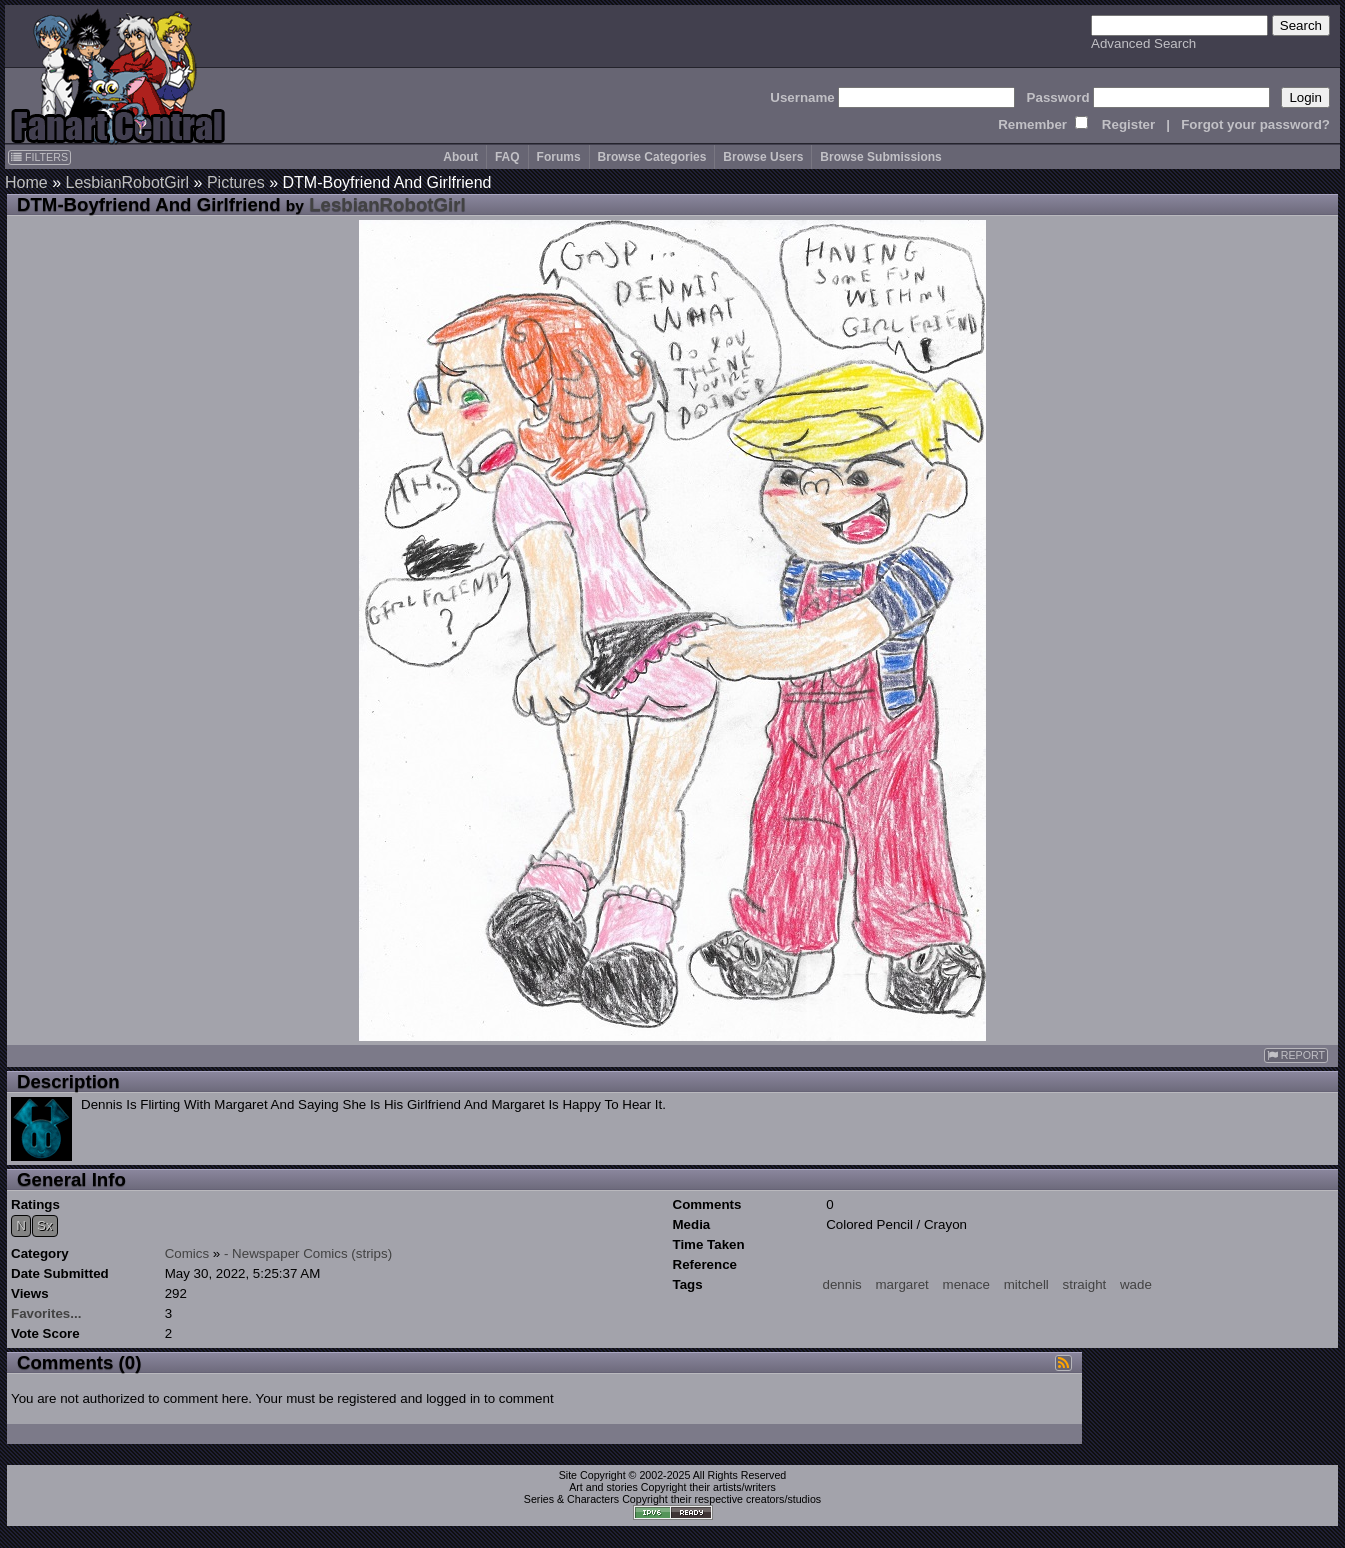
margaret (901, 1284)
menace (966, 1284)
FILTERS (39, 157)
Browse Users (763, 157)
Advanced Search (1143, 43)
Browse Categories (652, 157)
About (460, 157)
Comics (187, 1253)
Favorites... (46, 1313)
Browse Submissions (880, 157)
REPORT (1296, 1055)
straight (1085, 1284)
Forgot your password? (1255, 124)
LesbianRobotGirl (127, 182)
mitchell (1026, 1284)
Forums (559, 157)
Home (26, 182)
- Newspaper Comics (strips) (308, 1253)
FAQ (507, 157)
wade (1136, 1284)
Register (1128, 124)
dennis (842, 1284)
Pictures (236, 182)
